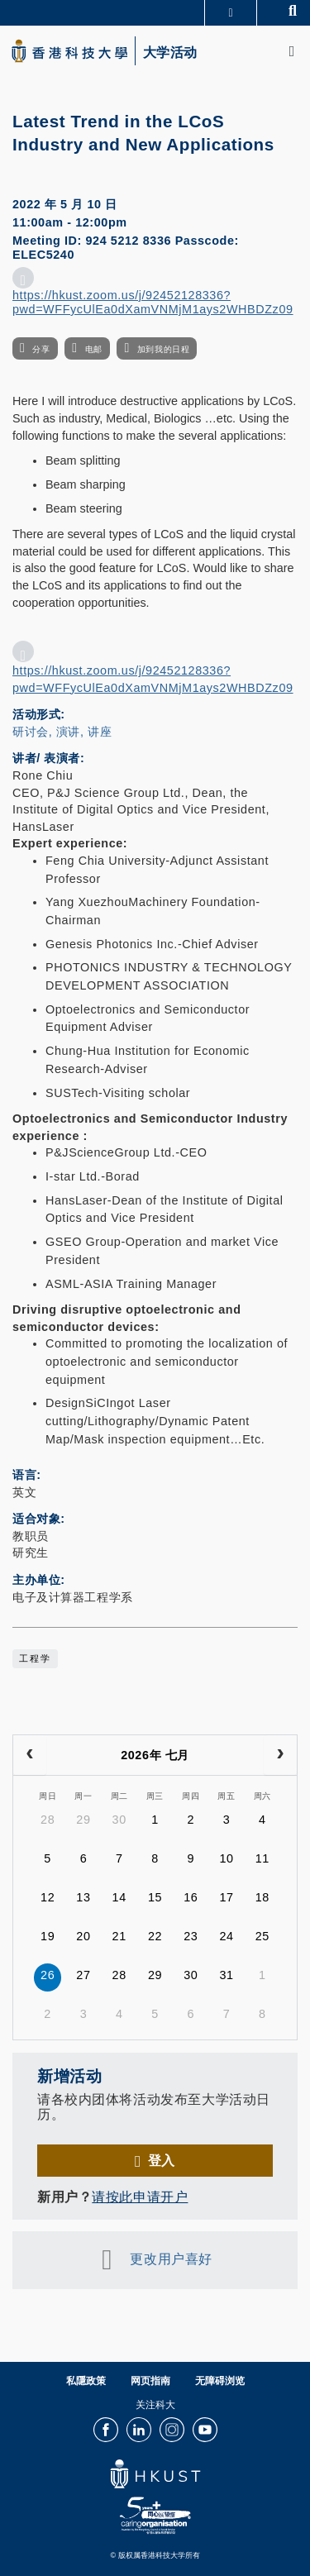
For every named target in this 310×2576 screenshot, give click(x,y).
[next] (280, 1755)
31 (226, 1975)
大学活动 (170, 53)
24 (226, 1936)
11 (262, 1858)
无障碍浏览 (220, 2381)
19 (48, 1936)
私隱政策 (86, 2381)
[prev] (29, 1755)
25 (262, 1936)
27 (83, 1975)
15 (155, 1897)
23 (191, 1936)
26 (48, 1975)
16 (191, 1897)
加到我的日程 (163, 349)
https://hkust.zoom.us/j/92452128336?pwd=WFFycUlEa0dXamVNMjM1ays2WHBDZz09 (152, 302)
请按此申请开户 (140, 2196)
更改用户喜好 (171, 2258)
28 (48, 1819)
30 (119, 1819)
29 (83, 1819)
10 (226, 1858)
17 (226, 1897)
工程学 (35, 1658)
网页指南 (150, 2381)
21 (119, 1936)
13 (83, 1897)
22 (155, 1936)
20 (83, 1936)
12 (48, 1897)
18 (262, 1897)
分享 (41, 349)
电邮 (94, 349)
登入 (161, 2160)
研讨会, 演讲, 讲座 (62, 731)
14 (119, 1897)
